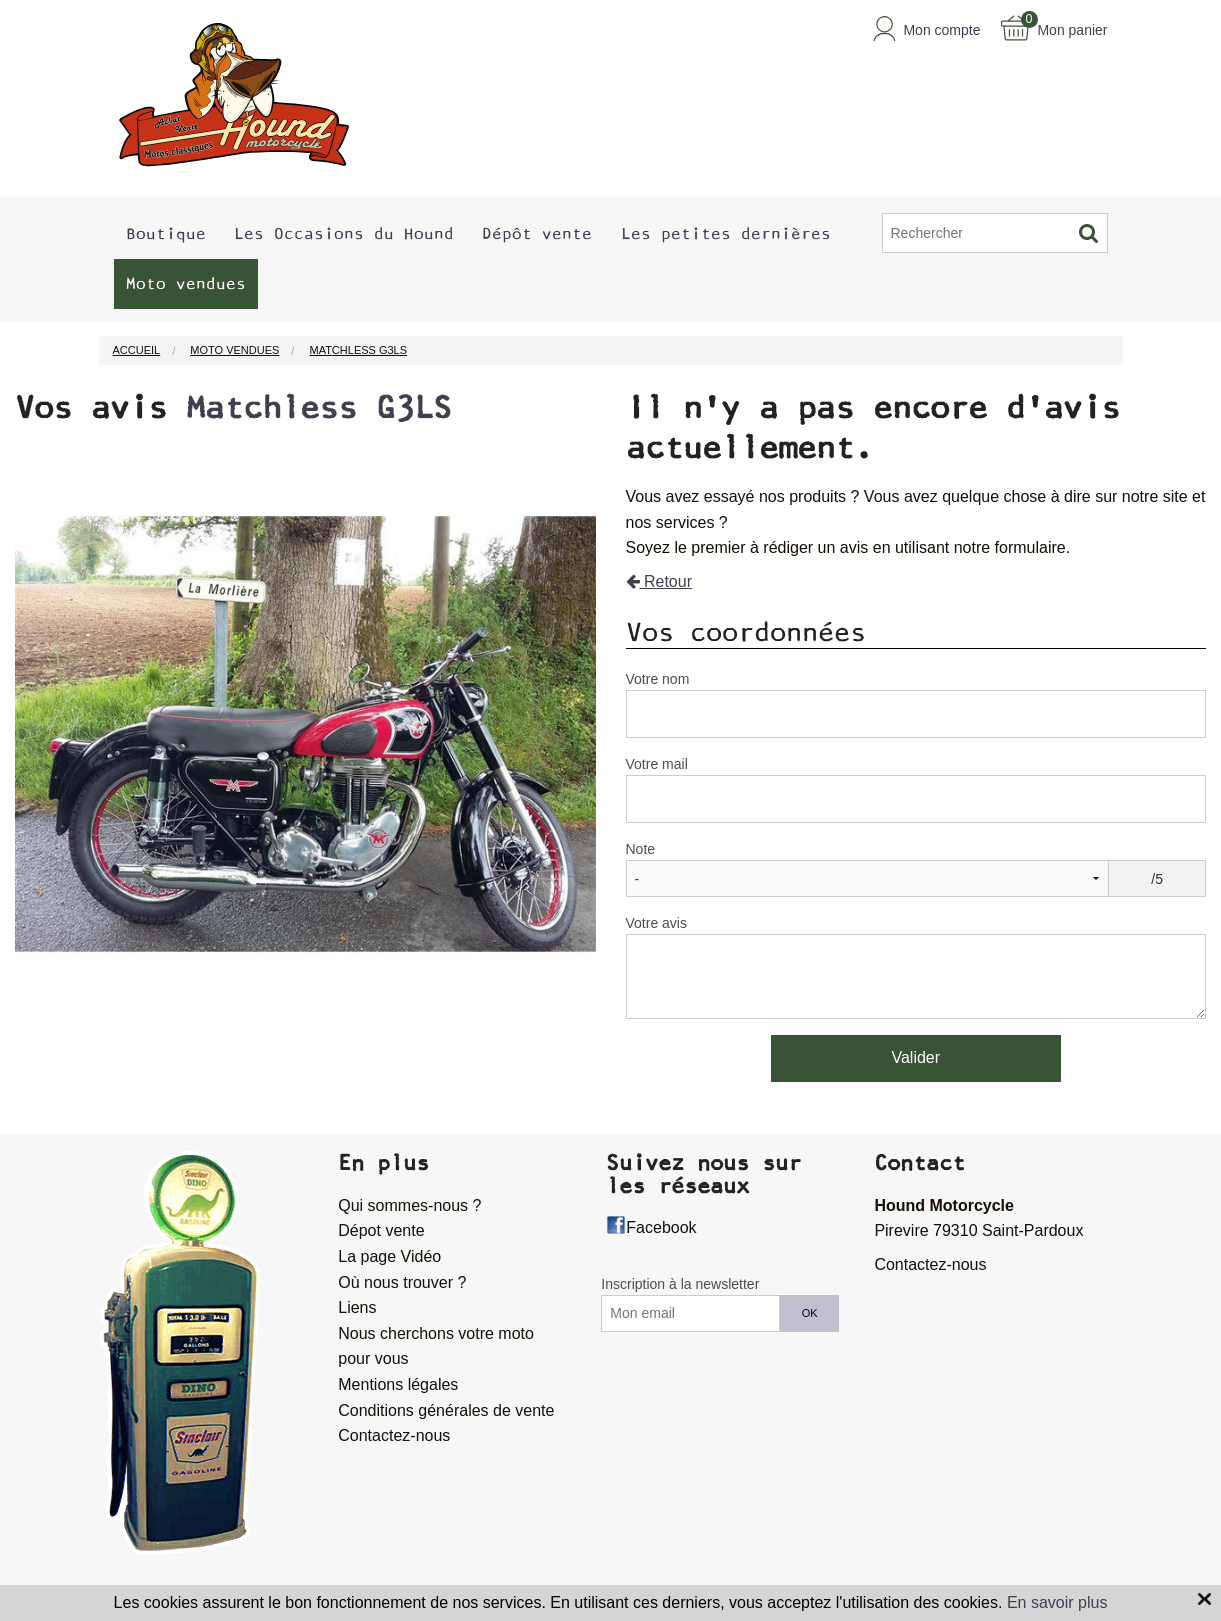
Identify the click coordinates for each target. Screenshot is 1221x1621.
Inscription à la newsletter (680, 1284)
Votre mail (657, 764)
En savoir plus (1057, 1602)
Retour (659, 581)
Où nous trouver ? (402, 1282)
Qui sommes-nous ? (409, 1205)
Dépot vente (381, 1230)
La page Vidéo (389, 1256)
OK (810, 1313)
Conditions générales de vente (446, 1410)
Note (641, 849)
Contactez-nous (394, 1435)
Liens (357, 1307)
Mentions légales (398, 1384)
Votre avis (656, 923)
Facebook (661, 1227)
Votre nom (658, 679)
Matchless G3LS (319, 408)
